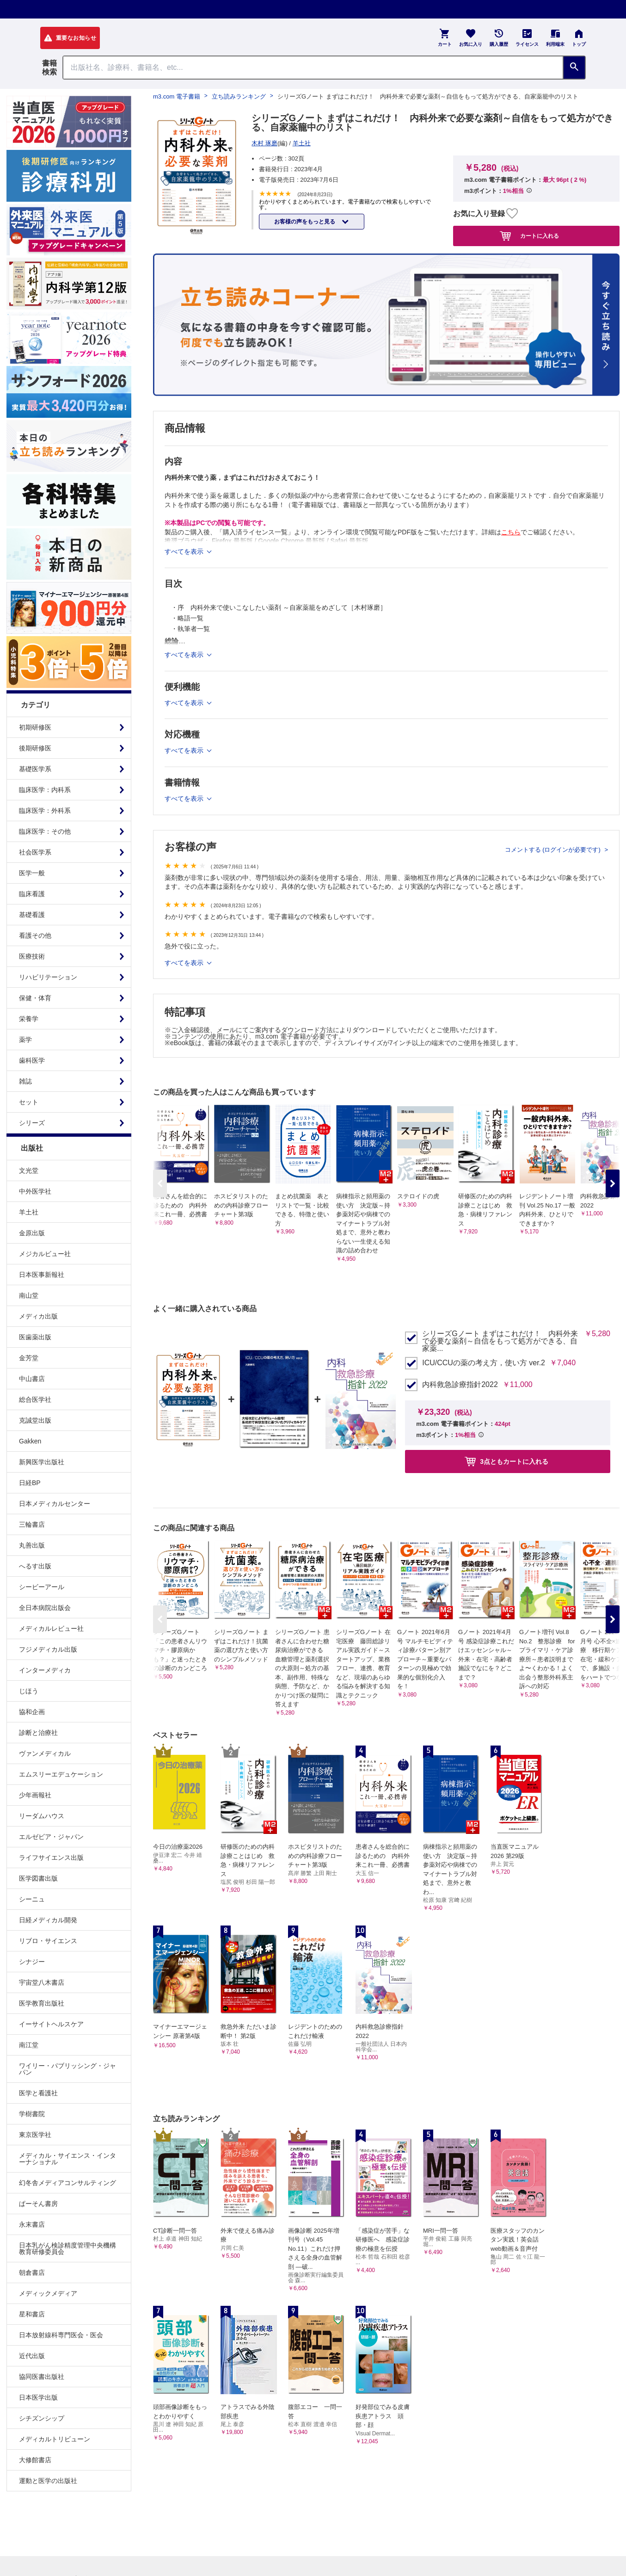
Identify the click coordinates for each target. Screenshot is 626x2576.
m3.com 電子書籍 (176, 96)
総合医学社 (35, 1399)
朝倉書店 (32, 2272)
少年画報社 (35, 1795)
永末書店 (32, 2224)
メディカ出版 (38, 1316)
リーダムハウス (41, 1816)
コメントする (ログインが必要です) (553, 849)
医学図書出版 (38, 1878)
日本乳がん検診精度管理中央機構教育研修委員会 (67, 2248)
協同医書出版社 (41, 2376)
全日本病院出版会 (45, 1607)
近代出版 (32, 2355)
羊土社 (28, 1212)
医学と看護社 (38, 2093)
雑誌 (25, 1081)
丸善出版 (32, 1545)
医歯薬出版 (35, 1337)
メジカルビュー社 (45, 1253)
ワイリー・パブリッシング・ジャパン (67, 2069)
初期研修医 (35, 727)
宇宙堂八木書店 (41, 1982)
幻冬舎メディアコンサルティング (67, 2182)
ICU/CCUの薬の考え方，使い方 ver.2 (483, 1363)
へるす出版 (35, 1566)
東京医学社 (35, 2134)
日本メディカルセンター (54, 1503)
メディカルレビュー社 (51, 1628)
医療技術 (32, 956)
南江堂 (28, 2045)
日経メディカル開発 (48, 1920)
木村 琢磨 (264, 143)
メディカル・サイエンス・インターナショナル (67, 2159)
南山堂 (28, 1295)
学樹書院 (32, 2114)
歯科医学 (32, 1060)
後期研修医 (35, 748)
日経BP (30, 1482)
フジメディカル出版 (48, 1649)
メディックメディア (48, 2293)
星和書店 (32, 2314)
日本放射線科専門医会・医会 (61, 2335)
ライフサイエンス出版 (51, 1857)
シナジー (32, 1961)
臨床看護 (32, 894)
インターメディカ (45, 1670)
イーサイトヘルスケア (51, 2024)
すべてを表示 (185, 962)
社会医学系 (35, 852)
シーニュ (32, 1899)
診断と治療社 (38, 1732)
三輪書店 (32, 1524)
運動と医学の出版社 (48, 2480)
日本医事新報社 (41, 1274)
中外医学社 (35, 1191)
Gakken (30, 1441)
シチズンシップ (41, 2418)
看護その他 (35, 935)
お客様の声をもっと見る (305, 221)
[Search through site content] (313, 67)
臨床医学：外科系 (45, 810)
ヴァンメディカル (45, 1753)
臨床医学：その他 (45, 831)
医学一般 (32, 873)
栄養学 (28, 1018)
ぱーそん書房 (38, 2203)
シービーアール (41, 1587)
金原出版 (32, 1233)
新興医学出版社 (41, 1462)
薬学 (25, 1039)
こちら (511, 532)
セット (28, 1102)
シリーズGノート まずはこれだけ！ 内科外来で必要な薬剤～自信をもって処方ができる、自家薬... (500, 1341)
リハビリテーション (48, 977)
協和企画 (32, 1711)
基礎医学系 (35, 769)
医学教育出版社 (41, 2003)
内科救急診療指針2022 (460, 1384)
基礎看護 (32, 914)
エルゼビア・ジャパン (51, 1836)
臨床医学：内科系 (45, 789)
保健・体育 (35, 998)
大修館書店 (35, 2460)
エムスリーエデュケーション (61, 1774)
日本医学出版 (38, 2397)
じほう (28, 1691)
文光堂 (28, 1170)
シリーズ (32, 1123)
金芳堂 (28, 1358)
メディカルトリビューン (54, 2439)
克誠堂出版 (35, 1420)
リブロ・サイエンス (48, 1940)
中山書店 (32, 1378)
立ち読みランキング (239, 96)
